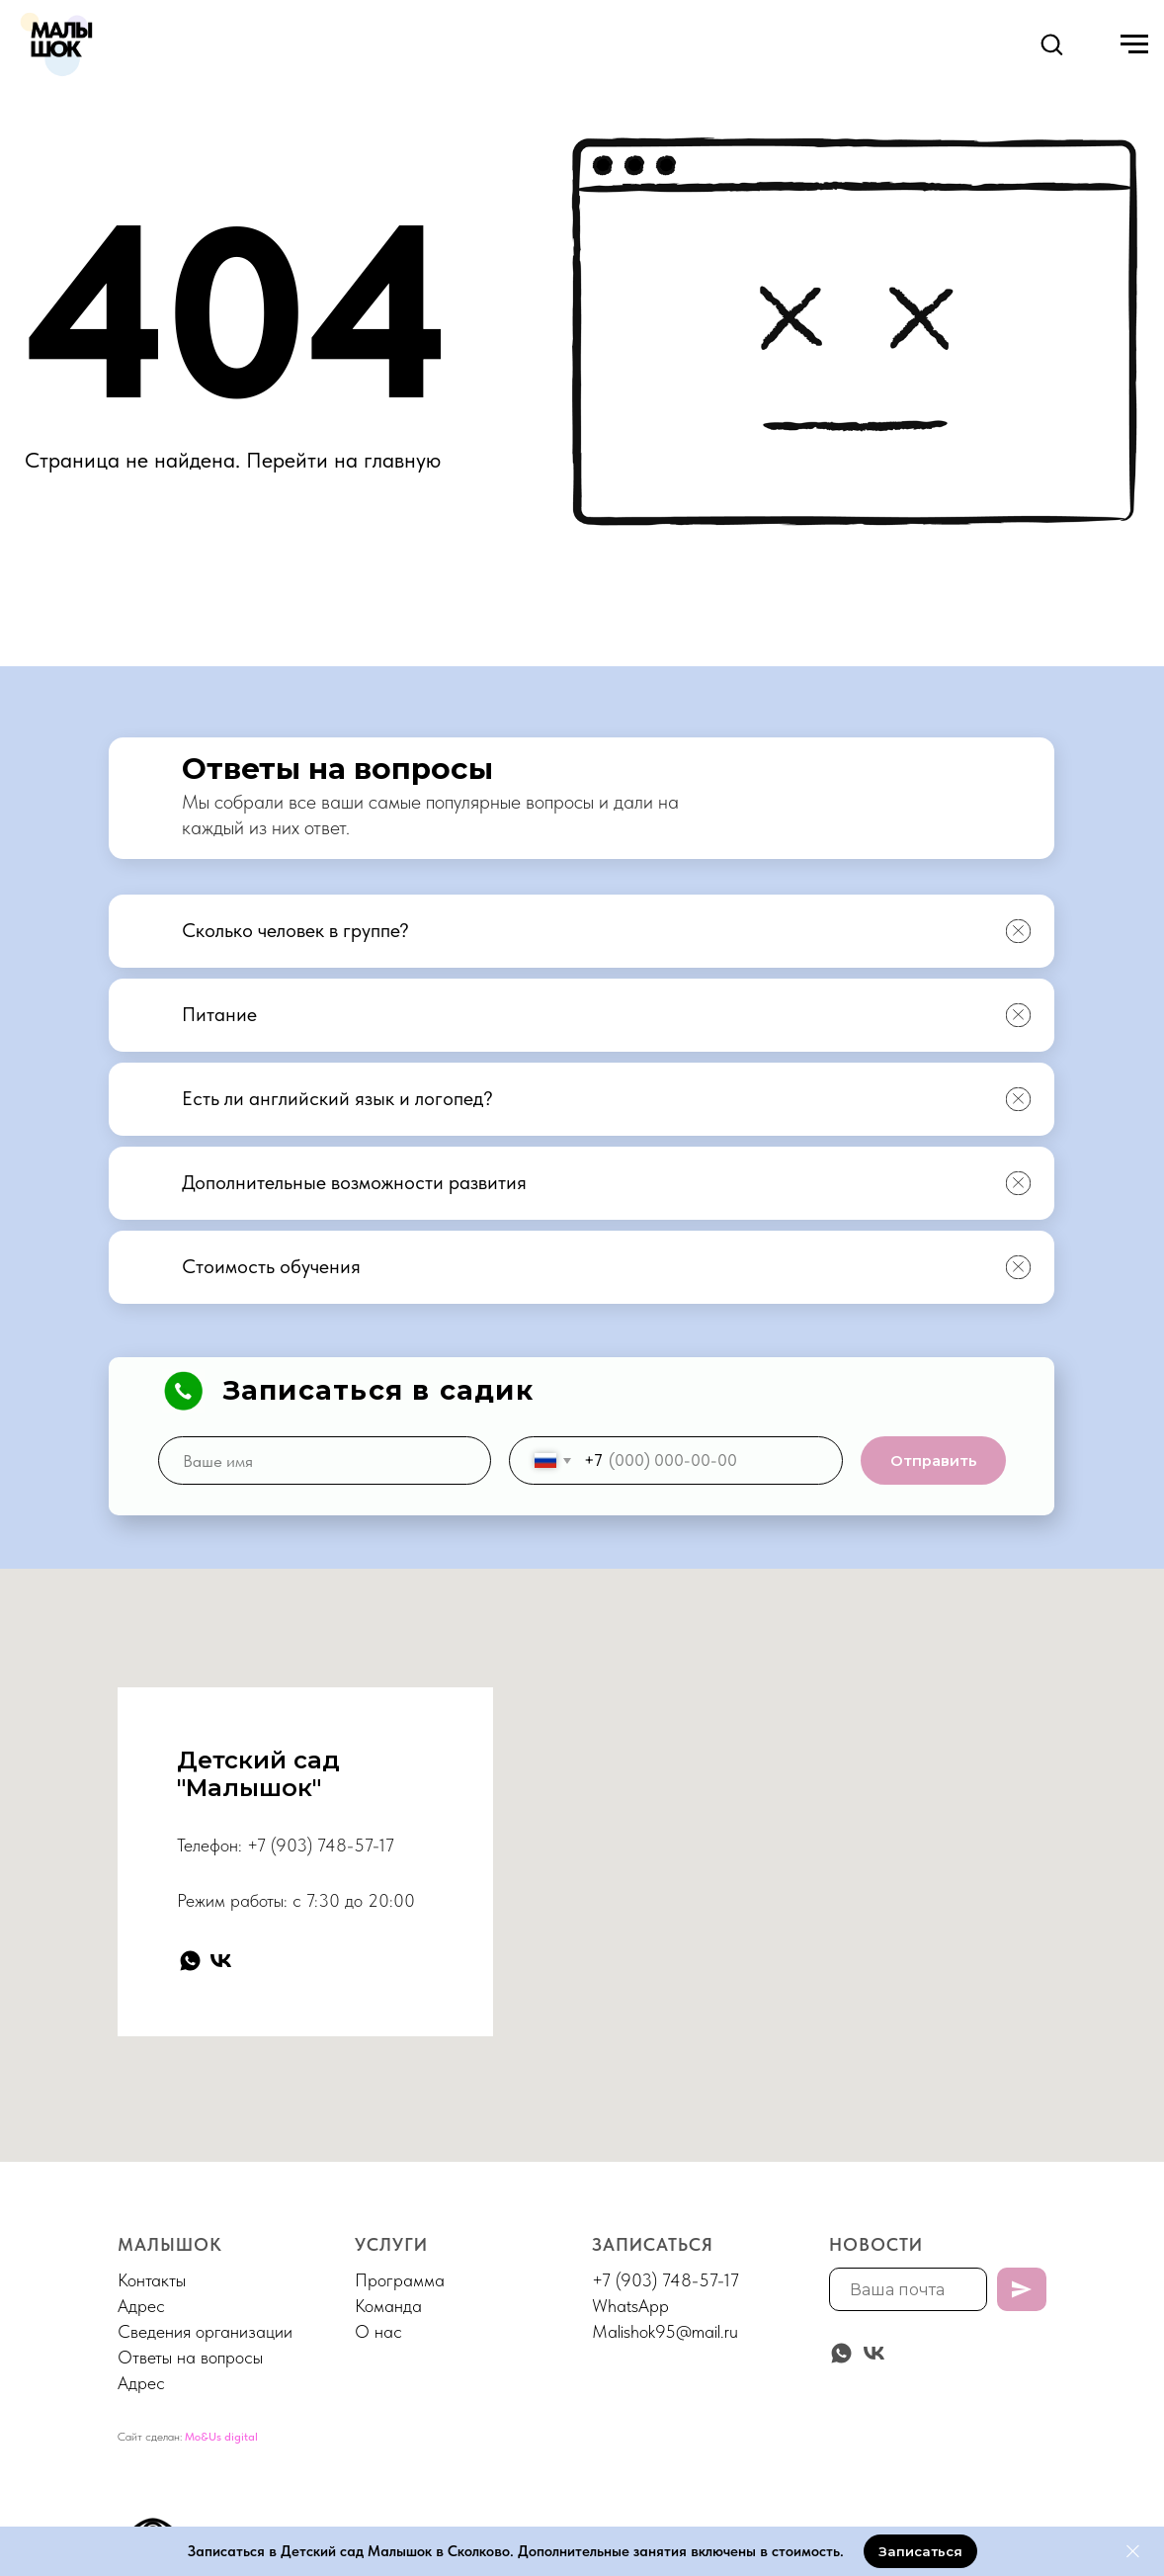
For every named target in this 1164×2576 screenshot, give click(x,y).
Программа (400, 2280)
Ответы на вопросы (190, 2357)
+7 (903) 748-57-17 (320, 1845)
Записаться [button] (652, 2244)
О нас (378, 2331)
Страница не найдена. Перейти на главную (233, 459)
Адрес (141, 2305)
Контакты (152, 2280)
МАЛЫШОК (170, 2244)
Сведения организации (205, 2331)
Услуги (391, 2244)
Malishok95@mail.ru (665, 2331)
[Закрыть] (1133, 2551)
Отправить (933, 1461)
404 (237, 312)
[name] (324, 1460)
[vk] (220, 1960)
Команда (388, 2305)
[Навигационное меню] (1134, 44)
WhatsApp (630, 2305)
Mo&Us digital (221, 2437)
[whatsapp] (190, 1960)
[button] (1051, 43)
